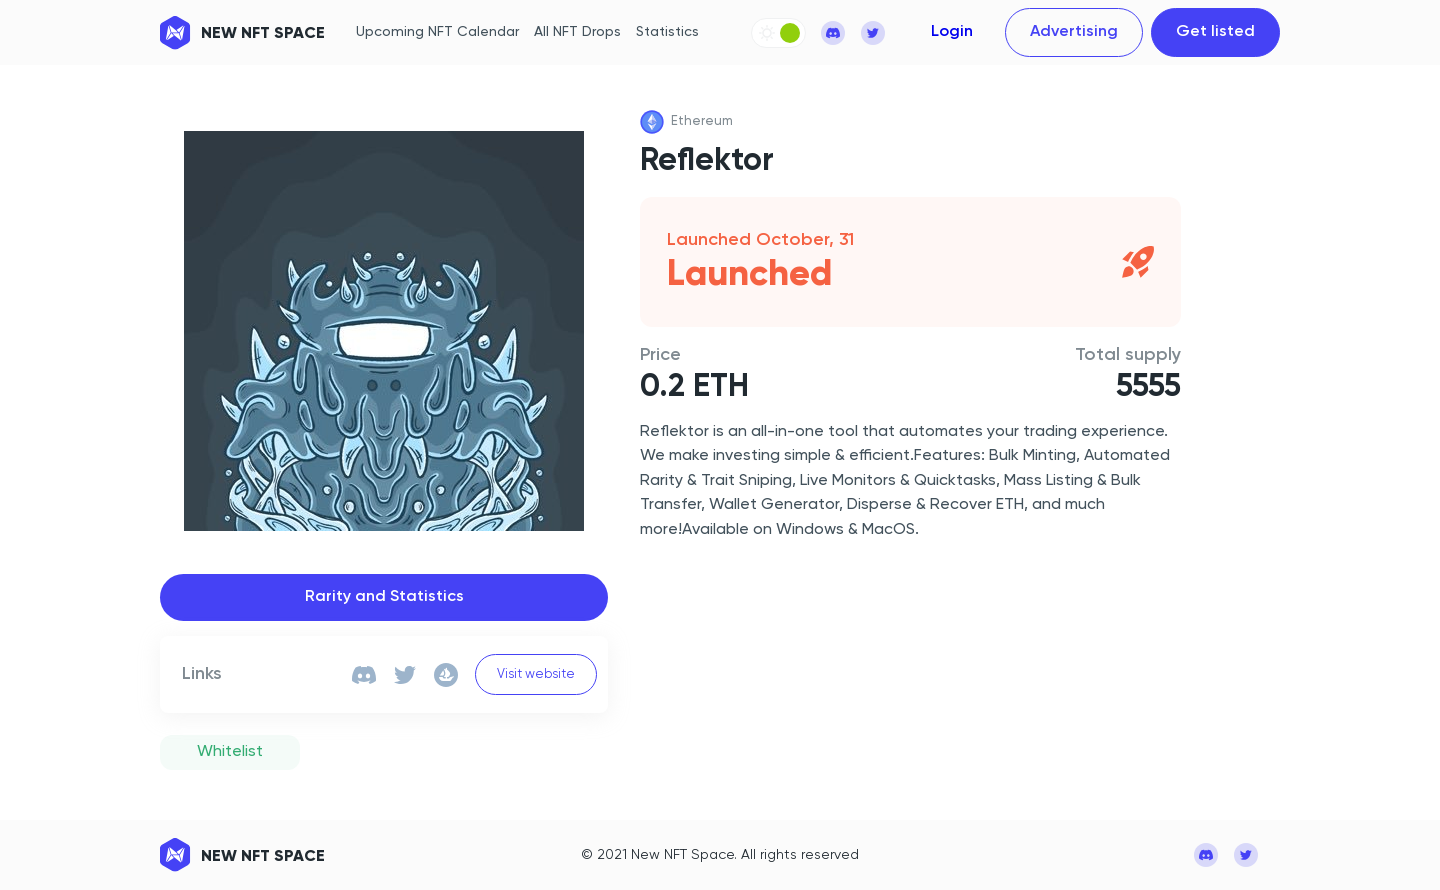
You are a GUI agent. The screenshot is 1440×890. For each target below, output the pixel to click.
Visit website (536, 674)
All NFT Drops (577, 32)
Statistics (667, 32)
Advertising (1074, 32)
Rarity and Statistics (384, 597)
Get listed (1215, 32)
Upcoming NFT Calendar (437, 32)
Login (952, 32)
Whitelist (230, 752)
